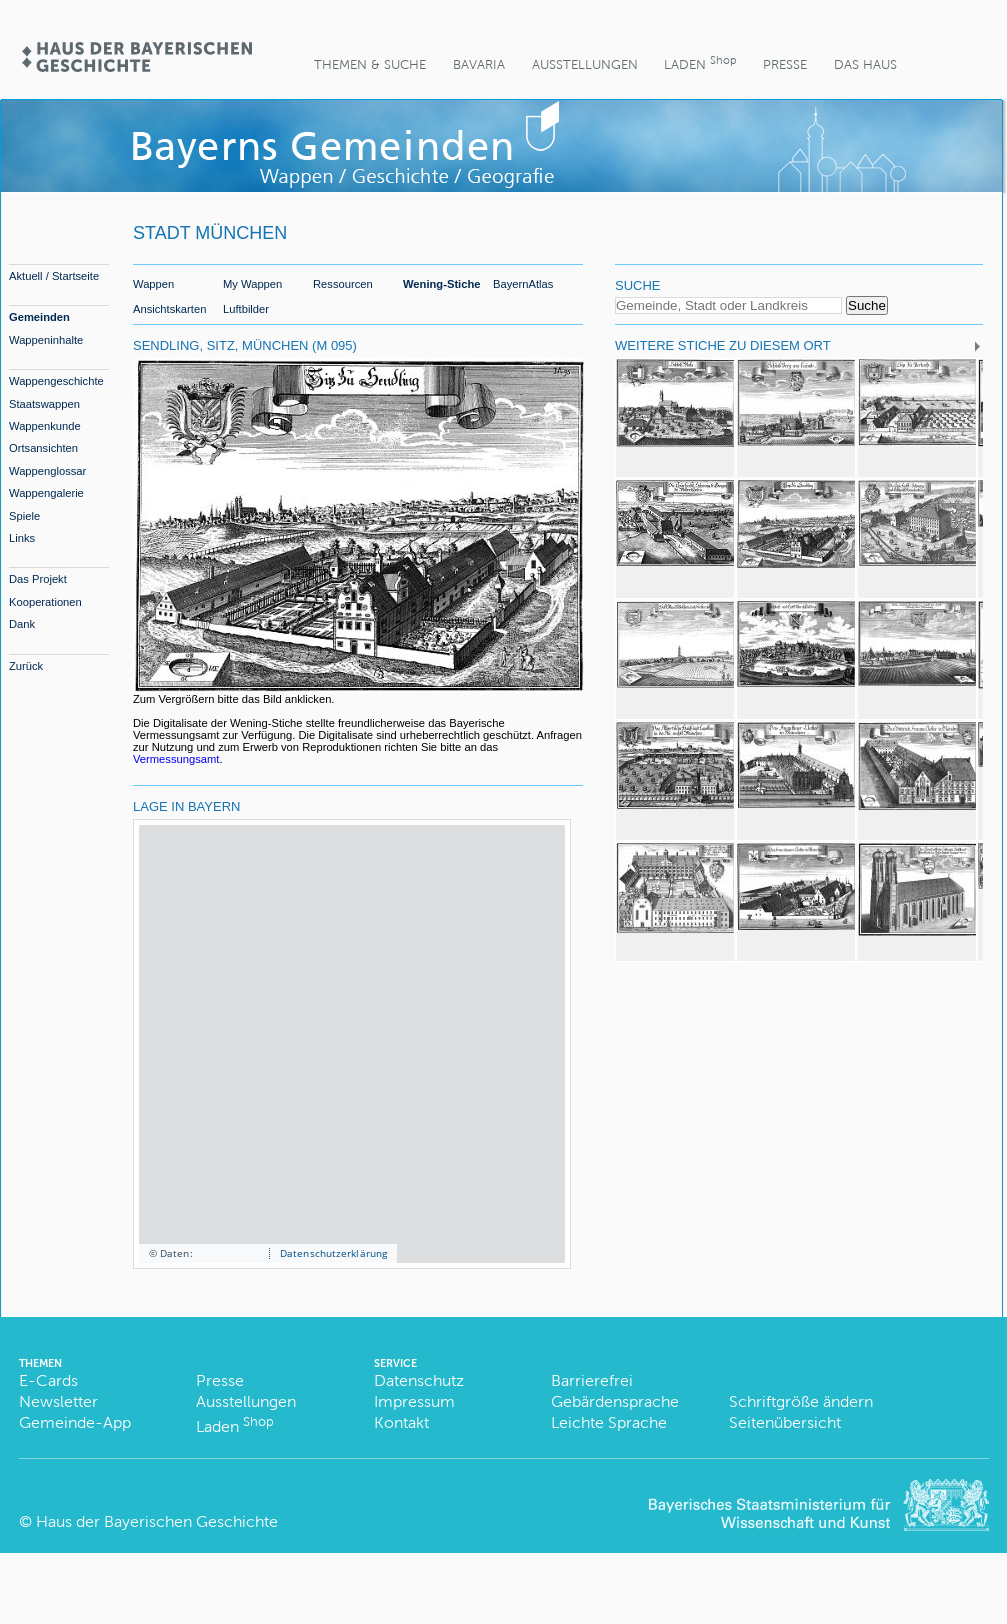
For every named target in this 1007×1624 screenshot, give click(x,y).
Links (22, 538)
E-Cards (48, 1380)
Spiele (24, 516)
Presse (785, 64)
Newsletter (58, 1401)
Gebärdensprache (615, 1401)
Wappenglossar (47, 471)
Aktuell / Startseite (54, 276)
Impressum (414, 1401)
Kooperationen (45, 602)
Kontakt (401, 1422)
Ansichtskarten (169, 309)
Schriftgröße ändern (801, 1401)
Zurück (26, 666)
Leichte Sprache (609, 1422)
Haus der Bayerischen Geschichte (157, 1521)
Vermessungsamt (176, 759)
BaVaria (479, 64)
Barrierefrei (592, 1380)
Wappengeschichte (56, 381)
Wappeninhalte (46, 340)
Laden (700, 62)
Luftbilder (246, 309)
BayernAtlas (523, 284)
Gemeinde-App (75, 1422)
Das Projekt (38, 579)
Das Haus (865, 64)
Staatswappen (44, 404)
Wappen (153, 284)
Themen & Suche (370, 64)
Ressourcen (343, 284)
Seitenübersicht (785, 1422)
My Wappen (252, 284)
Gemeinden (39, 317)
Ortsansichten (43, 448)
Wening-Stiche (442, 284)
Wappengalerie (46, 493)
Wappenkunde (45, 426)
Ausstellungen (585, 64)
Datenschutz (419, 1380)
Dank (22, 624)
